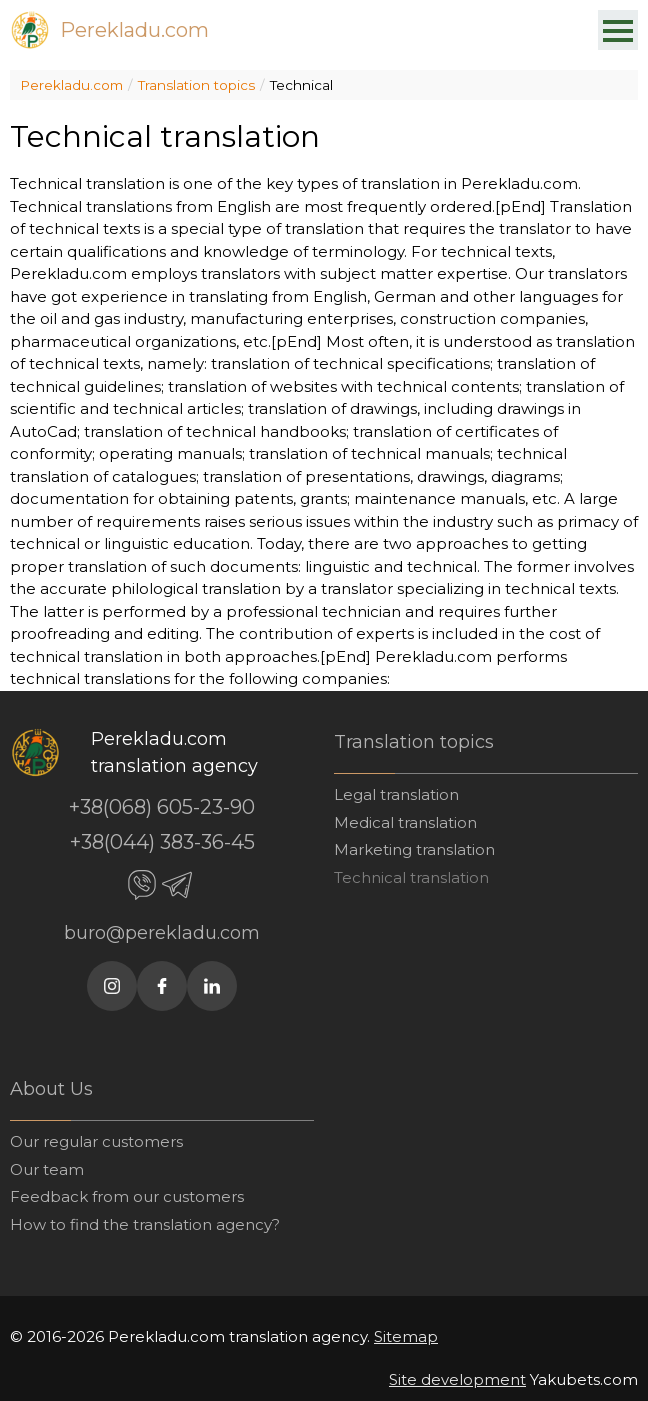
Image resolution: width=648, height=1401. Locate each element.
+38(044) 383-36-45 (162, 842)
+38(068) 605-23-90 (162, 807)
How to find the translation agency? (145, 1224)
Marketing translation (414, 849)
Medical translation (405, 822)
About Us (51, 1089)
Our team (47, 1169)
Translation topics (196, 85)
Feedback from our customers (127, 1196)
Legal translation (396, 794)
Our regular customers (96, 1141)
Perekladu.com (134, 30)
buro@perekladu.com (162, 933)
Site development (457, 1379)
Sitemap (406, 1336)
